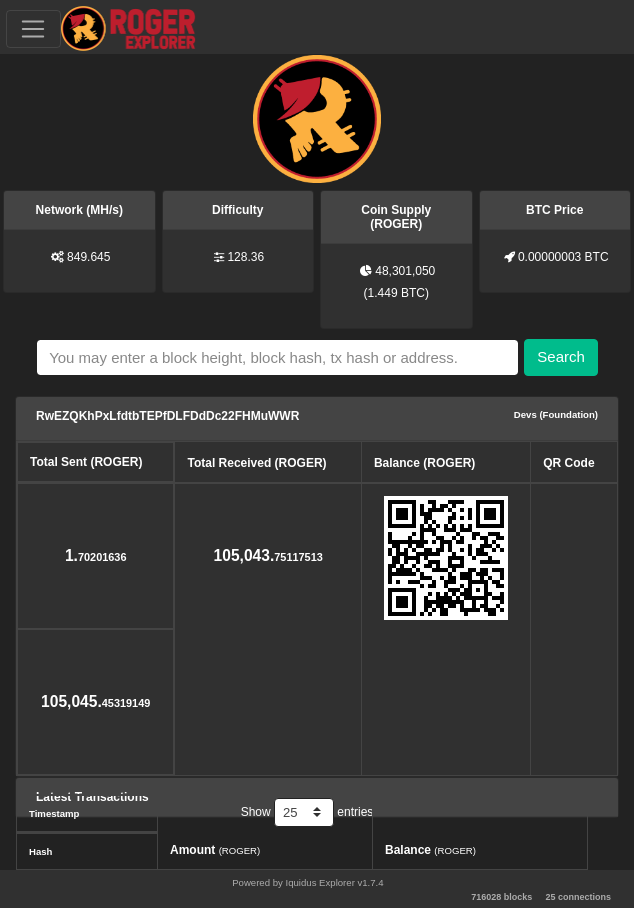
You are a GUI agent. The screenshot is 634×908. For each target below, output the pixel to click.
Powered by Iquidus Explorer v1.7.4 (307, 882)
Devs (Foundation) (556, 414)
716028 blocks (501, 897)
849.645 (88, 257)
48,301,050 (405, 271)
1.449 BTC (396, 293)
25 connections (578, 897)
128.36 (245, 257)
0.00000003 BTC (563, 257)
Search (561, 356)
